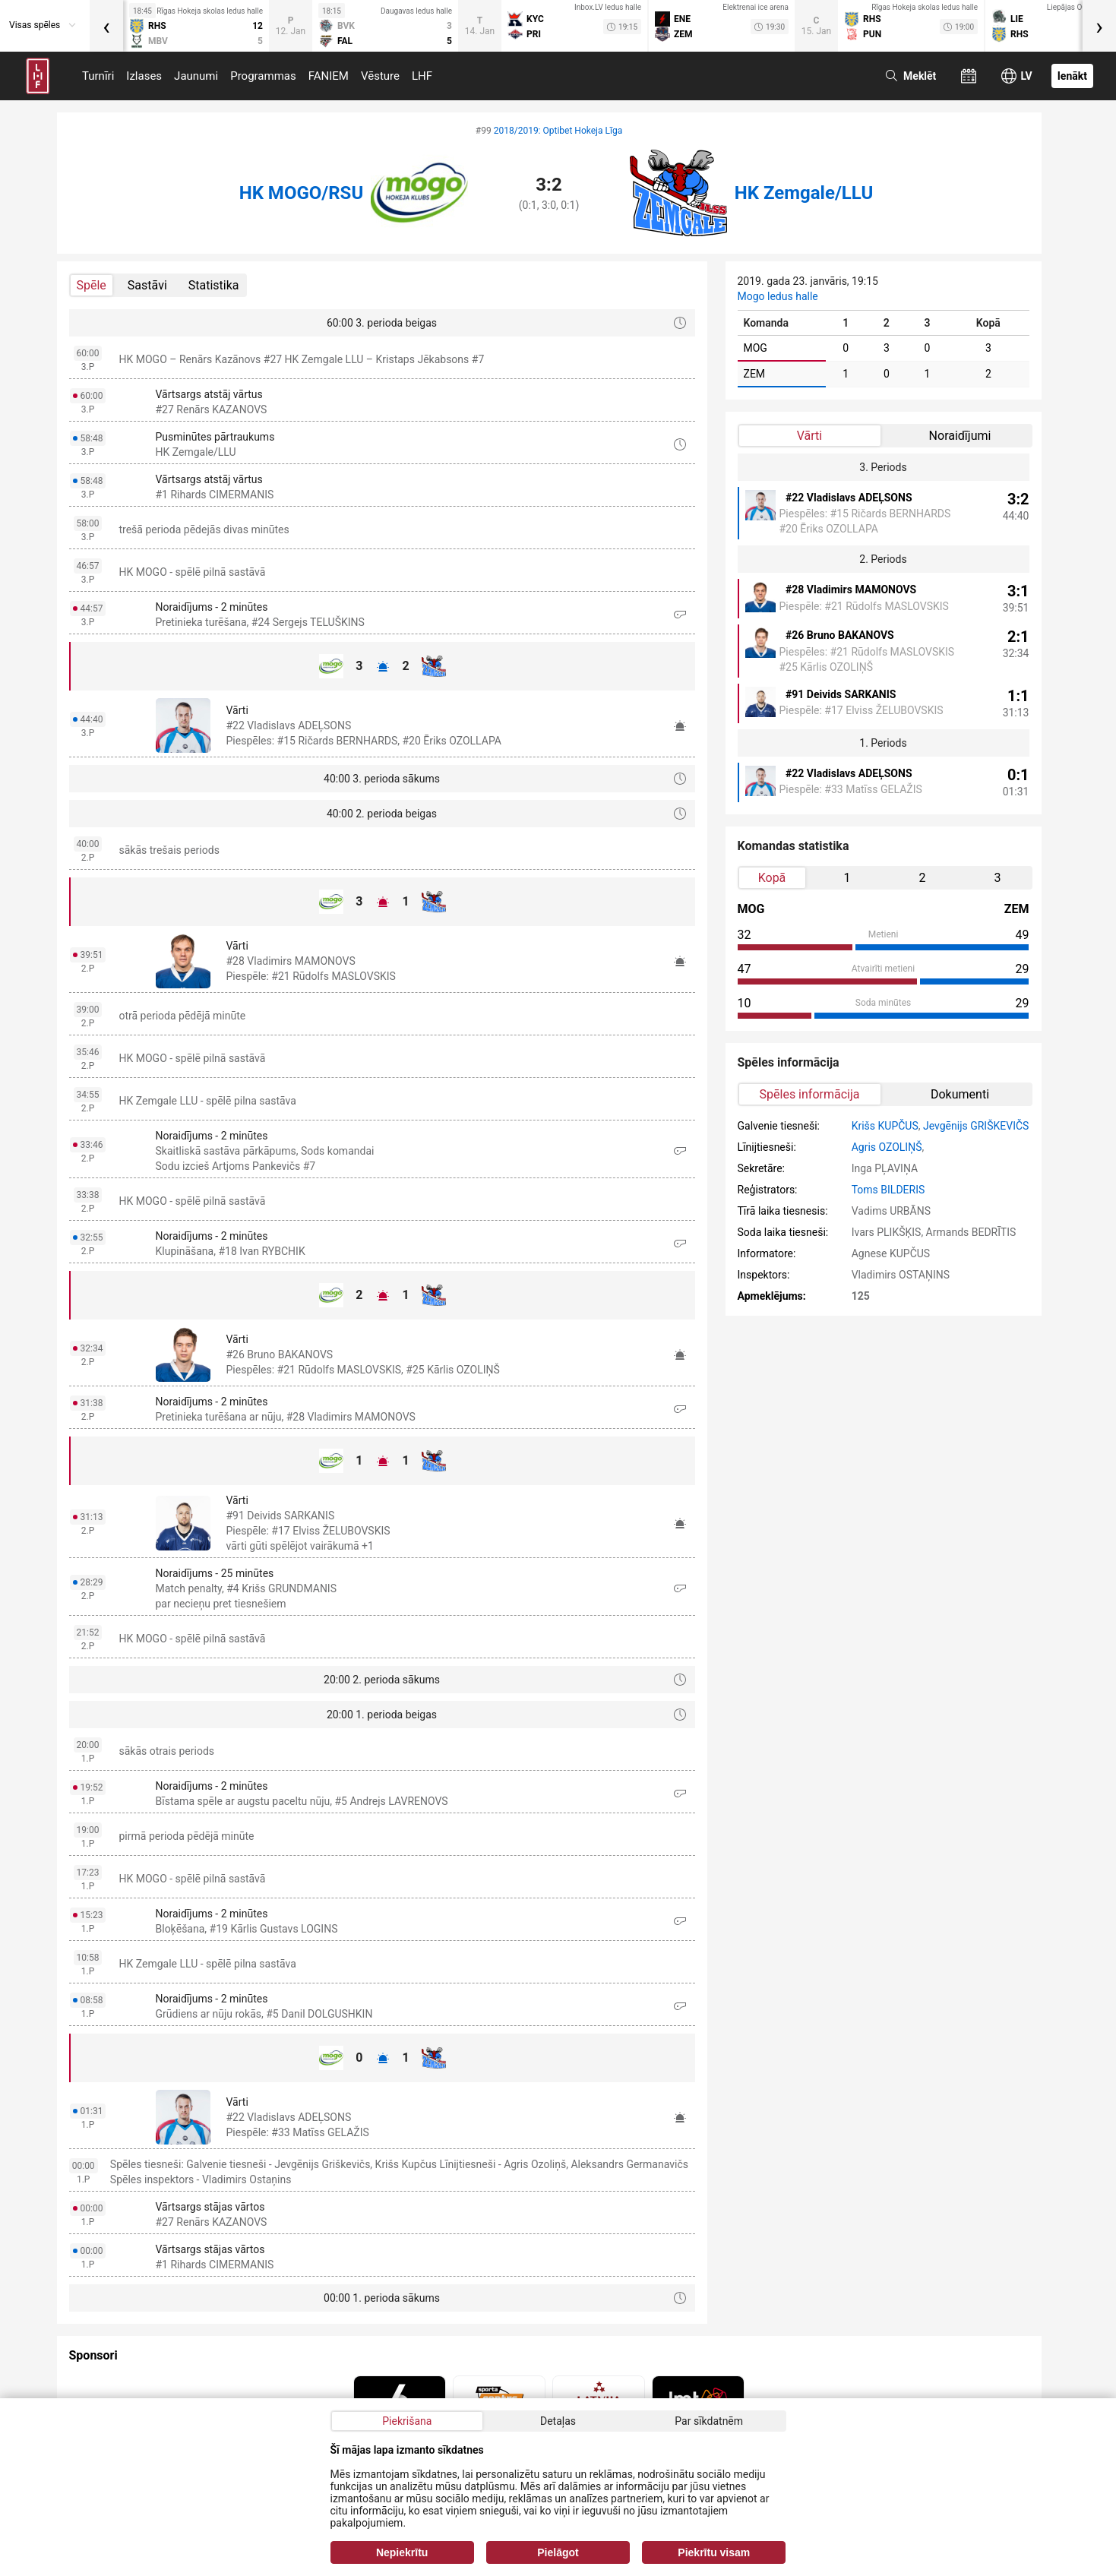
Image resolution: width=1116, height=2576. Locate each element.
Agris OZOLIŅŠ (887, 1147)
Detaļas (558, 2421)
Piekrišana (407, 2421)
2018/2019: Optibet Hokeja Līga (558, 130)
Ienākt (1072, 76)
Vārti (809, 435)
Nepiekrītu (402, 2552)
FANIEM (328, 76)
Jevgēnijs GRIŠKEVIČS (976, 1126)
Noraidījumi (960, 435)
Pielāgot (557, 2552)
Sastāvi (147, 285)
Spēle (91, 285)
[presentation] (106, 26)
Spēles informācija (810, 1094)
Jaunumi (196, 76)
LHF (422, 76)
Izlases (144, 76)
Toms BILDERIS (888, 1190)
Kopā (772, 878)
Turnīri (98, 76)
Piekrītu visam (714, 2552)
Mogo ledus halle (778, 296)
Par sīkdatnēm (709, 2421)
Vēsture (380, 76)
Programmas (263, 76)
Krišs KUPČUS (885, 1126)
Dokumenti (960, 1094)
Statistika (213, 285)
